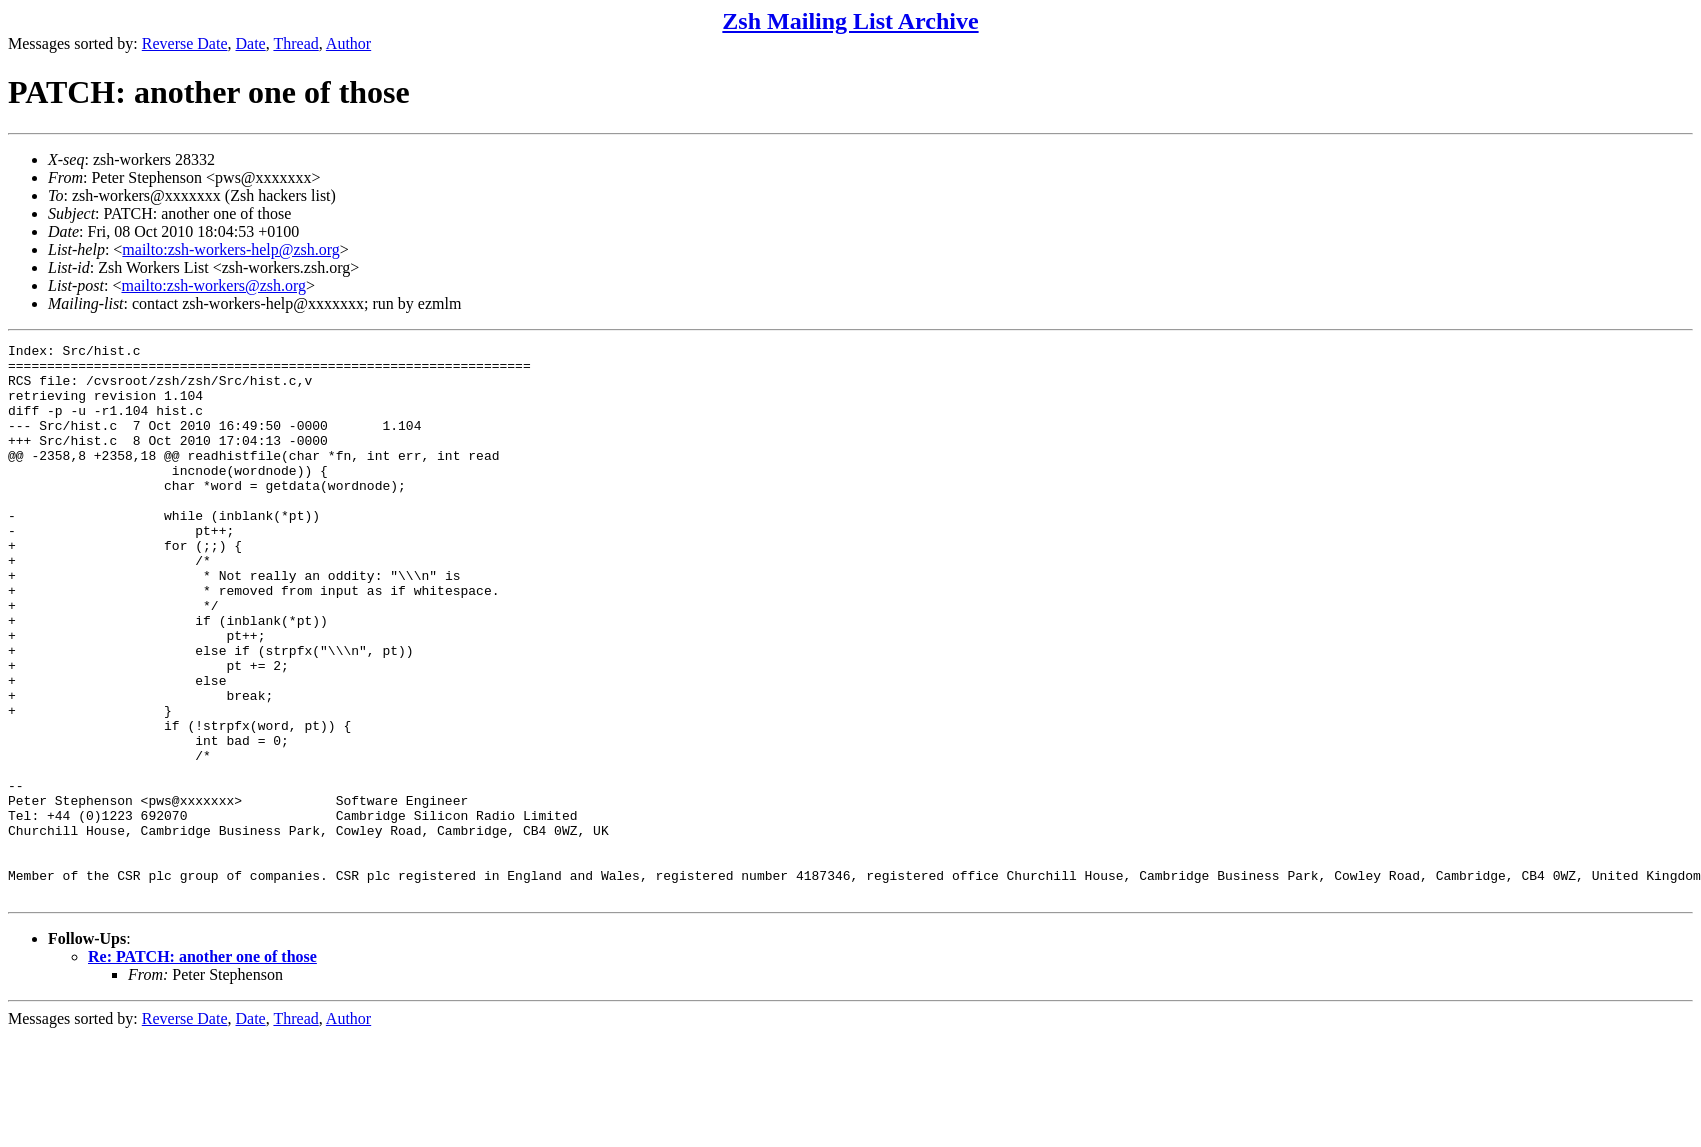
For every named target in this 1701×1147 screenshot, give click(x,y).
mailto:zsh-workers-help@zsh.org (231, 249)
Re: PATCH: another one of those (202, 1067)
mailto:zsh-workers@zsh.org (213, 285)
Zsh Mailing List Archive (850, 21)
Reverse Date (185, 43)
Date (251, 43)
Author (348, 43)
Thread (295, 43)
